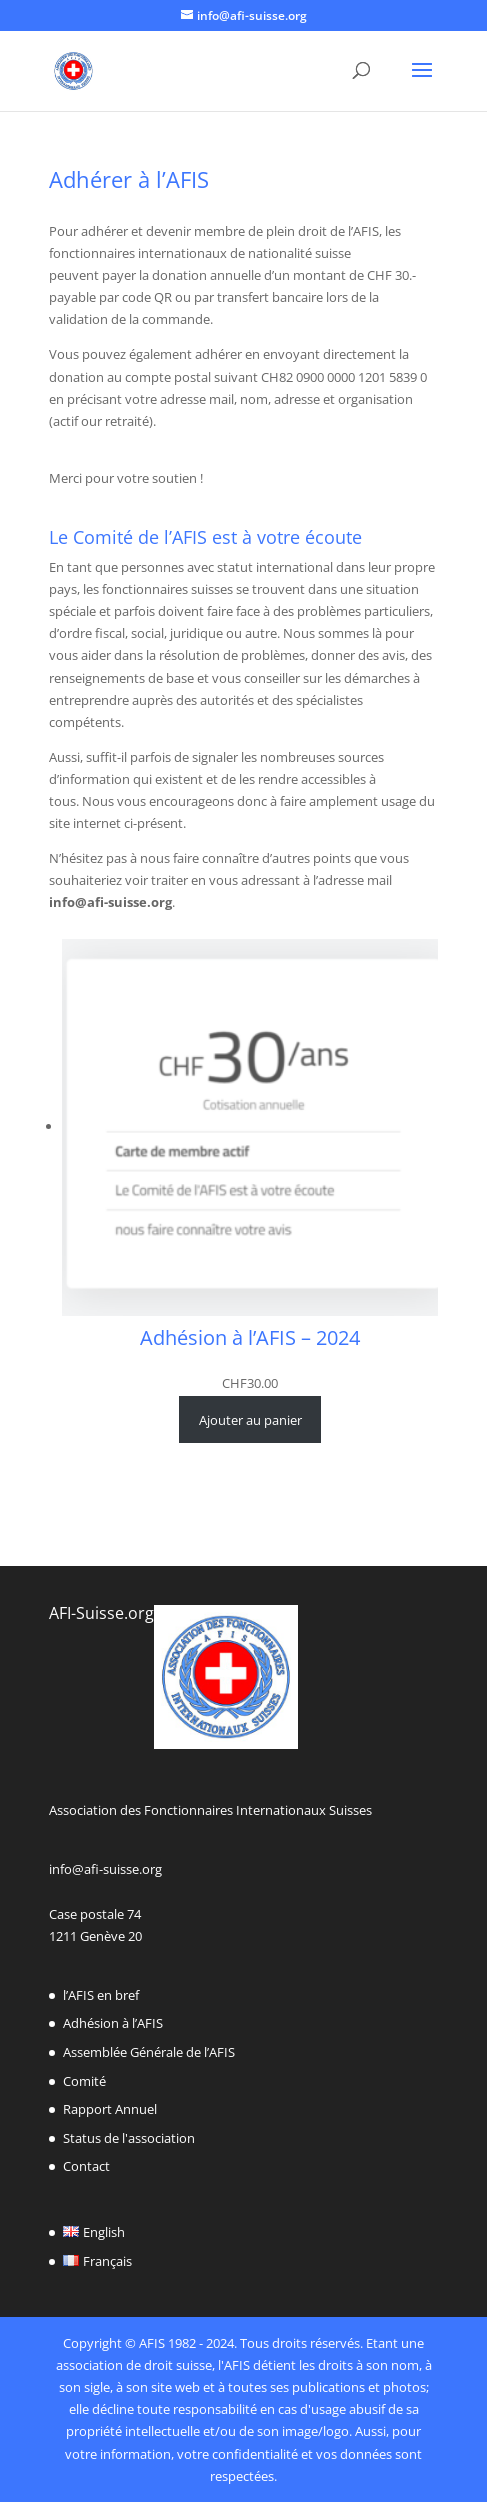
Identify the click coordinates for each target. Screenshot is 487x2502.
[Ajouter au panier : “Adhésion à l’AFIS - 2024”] (250, 1419)
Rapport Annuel (110, 2109)
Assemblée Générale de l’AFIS (149, 2052)
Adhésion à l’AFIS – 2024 (250, 1338)
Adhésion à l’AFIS (113, 2023)
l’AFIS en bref (101, 1995)
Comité (84, 2081)
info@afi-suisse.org (105, 1869)
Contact (86, 2166)
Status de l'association (129, 2138)
